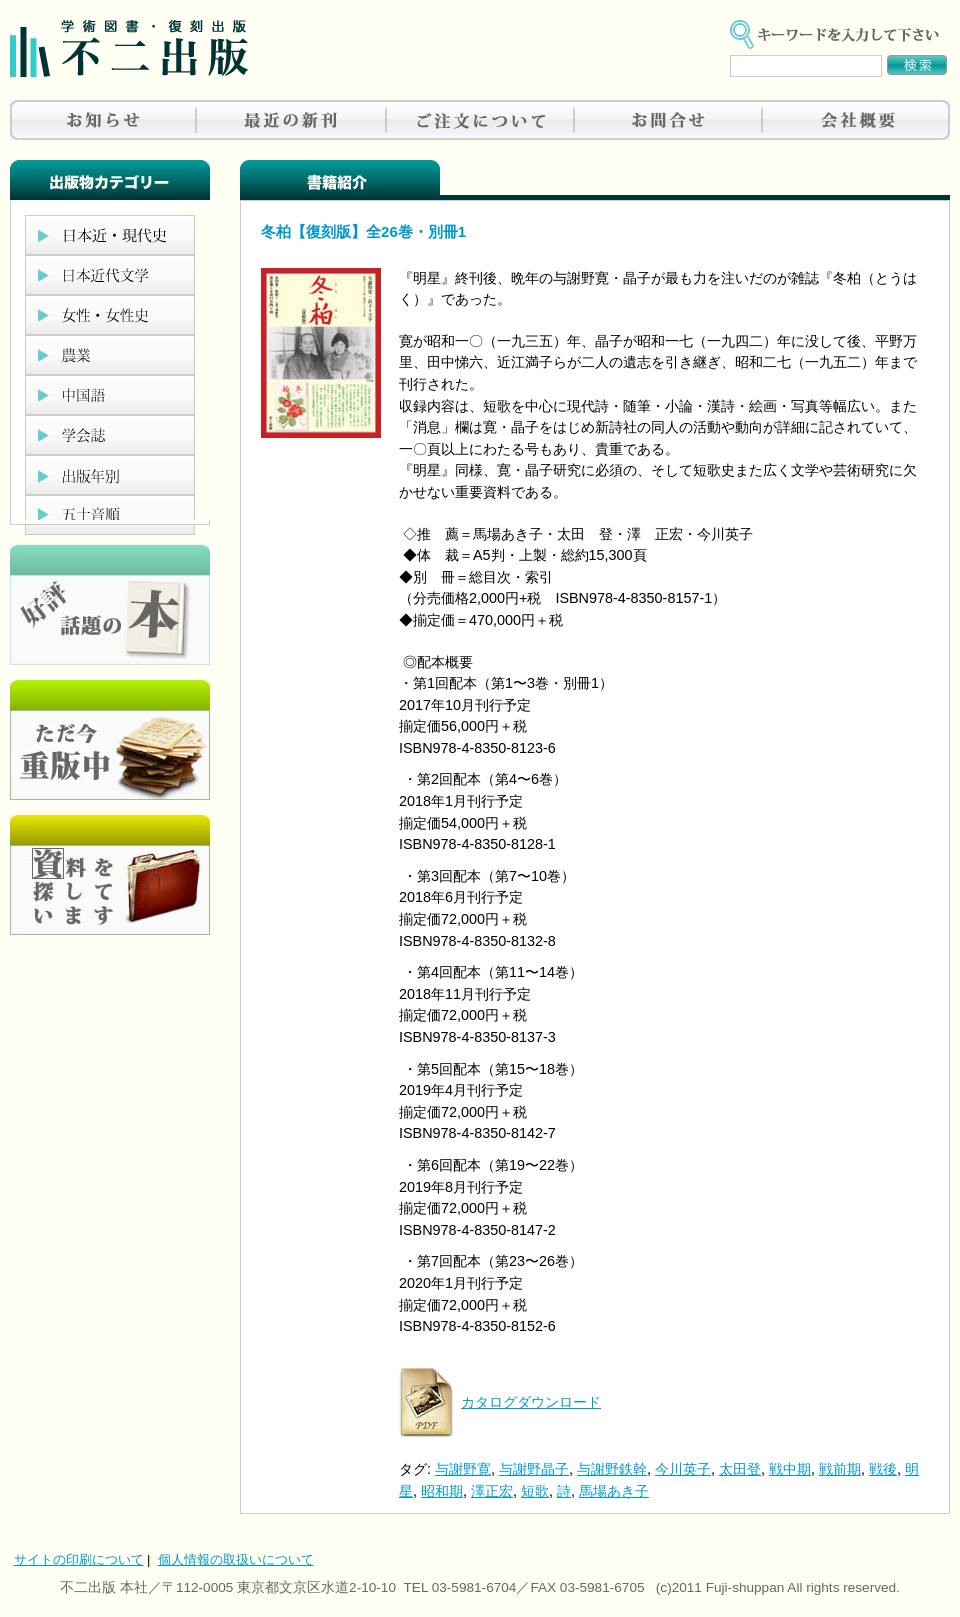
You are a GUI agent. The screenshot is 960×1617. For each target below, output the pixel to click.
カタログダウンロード (531, 1402)
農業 (110, 355)
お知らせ (104, 120)
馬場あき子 (614, 1491)
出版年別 (110, 475)
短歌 (535, 1491)
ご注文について (480, 120)
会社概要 (856, 120)
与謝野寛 (463, 1469)
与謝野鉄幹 (612, 1469)
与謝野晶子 (534, 1469)
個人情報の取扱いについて (236, 1559)
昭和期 (442, 1491)
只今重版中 (110, 740)
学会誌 (110, 435)
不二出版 (129, 48)
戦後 (883, 1469)
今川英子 (683, 1469)
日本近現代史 (110, 235)
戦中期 (790, 1469)
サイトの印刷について (79, 1559)
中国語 (110, 395)
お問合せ (668, 120)
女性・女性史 (110, 315)
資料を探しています (110, 875)
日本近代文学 (110, 275)
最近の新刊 (292, 120)
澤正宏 (492, 1491)
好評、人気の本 (110, 605)
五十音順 (110, 515)
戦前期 (840, 1469)
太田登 (740, 1469)
